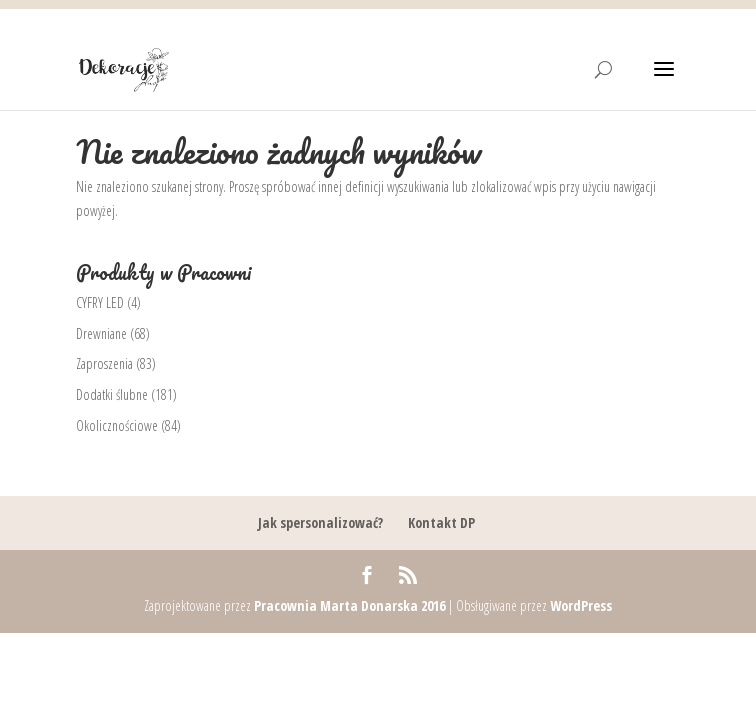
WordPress (581, 605)
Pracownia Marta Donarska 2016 (349, 605)
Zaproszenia (104, 363)
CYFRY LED (100, 302)
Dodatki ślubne (112, 394)
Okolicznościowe (117, 425)
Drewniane (101, 333)
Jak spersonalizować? (320, 522)
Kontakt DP (441, 522)
